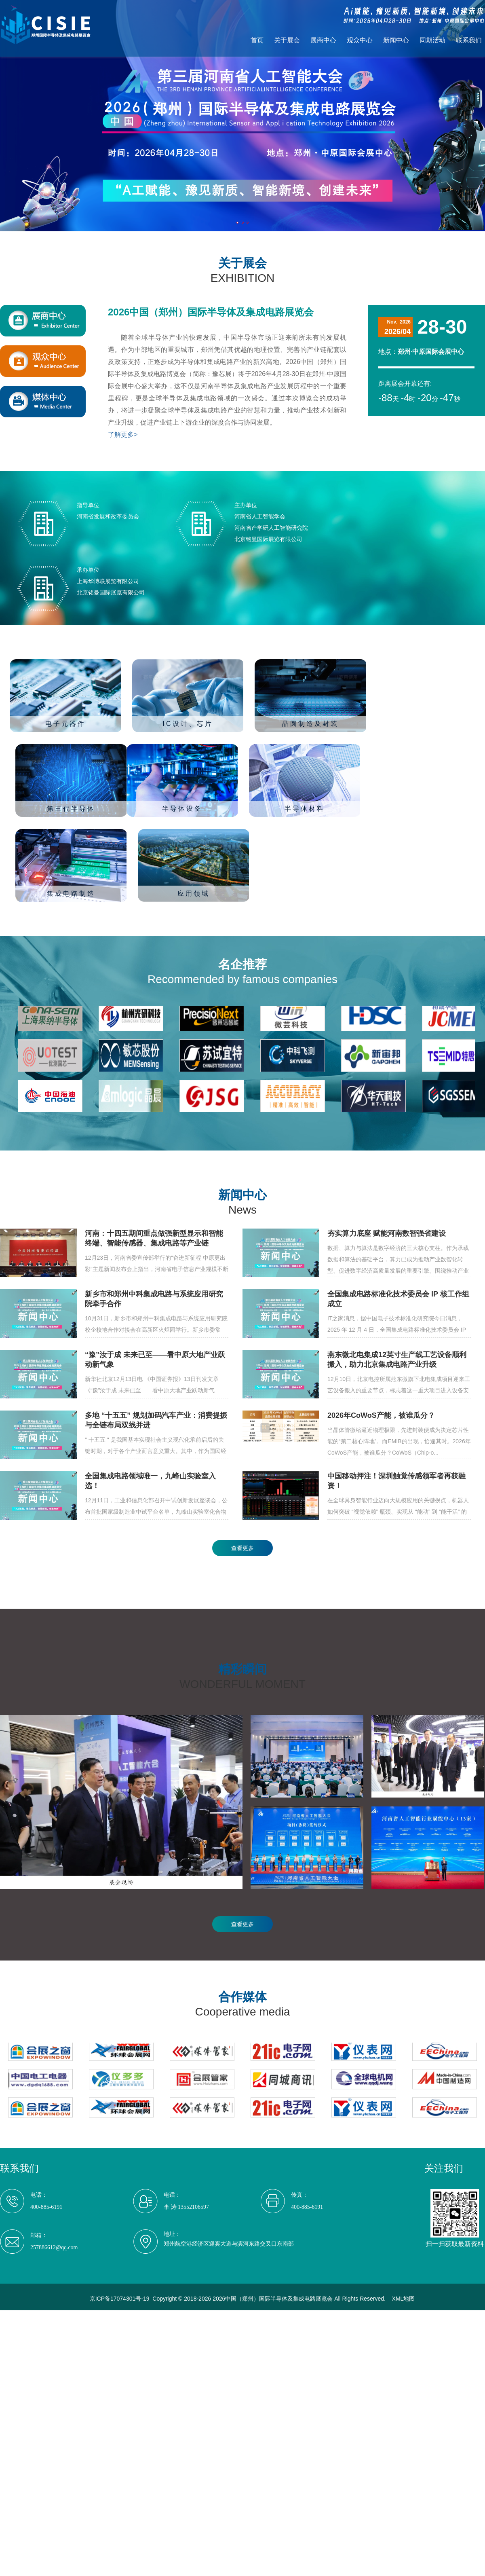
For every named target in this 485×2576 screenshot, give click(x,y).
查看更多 (242, 1548)
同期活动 (432, 40)
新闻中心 (396, 40)
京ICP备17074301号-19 (120, 2298)
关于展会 (287, 40)
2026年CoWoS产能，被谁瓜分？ (381, 1415)
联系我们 (469, 40)
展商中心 (323, 40)
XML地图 (403, 2298)
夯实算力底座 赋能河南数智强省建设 (386, 1233)
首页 (257, 40)
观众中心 (360, 40)
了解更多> (122, 434)
